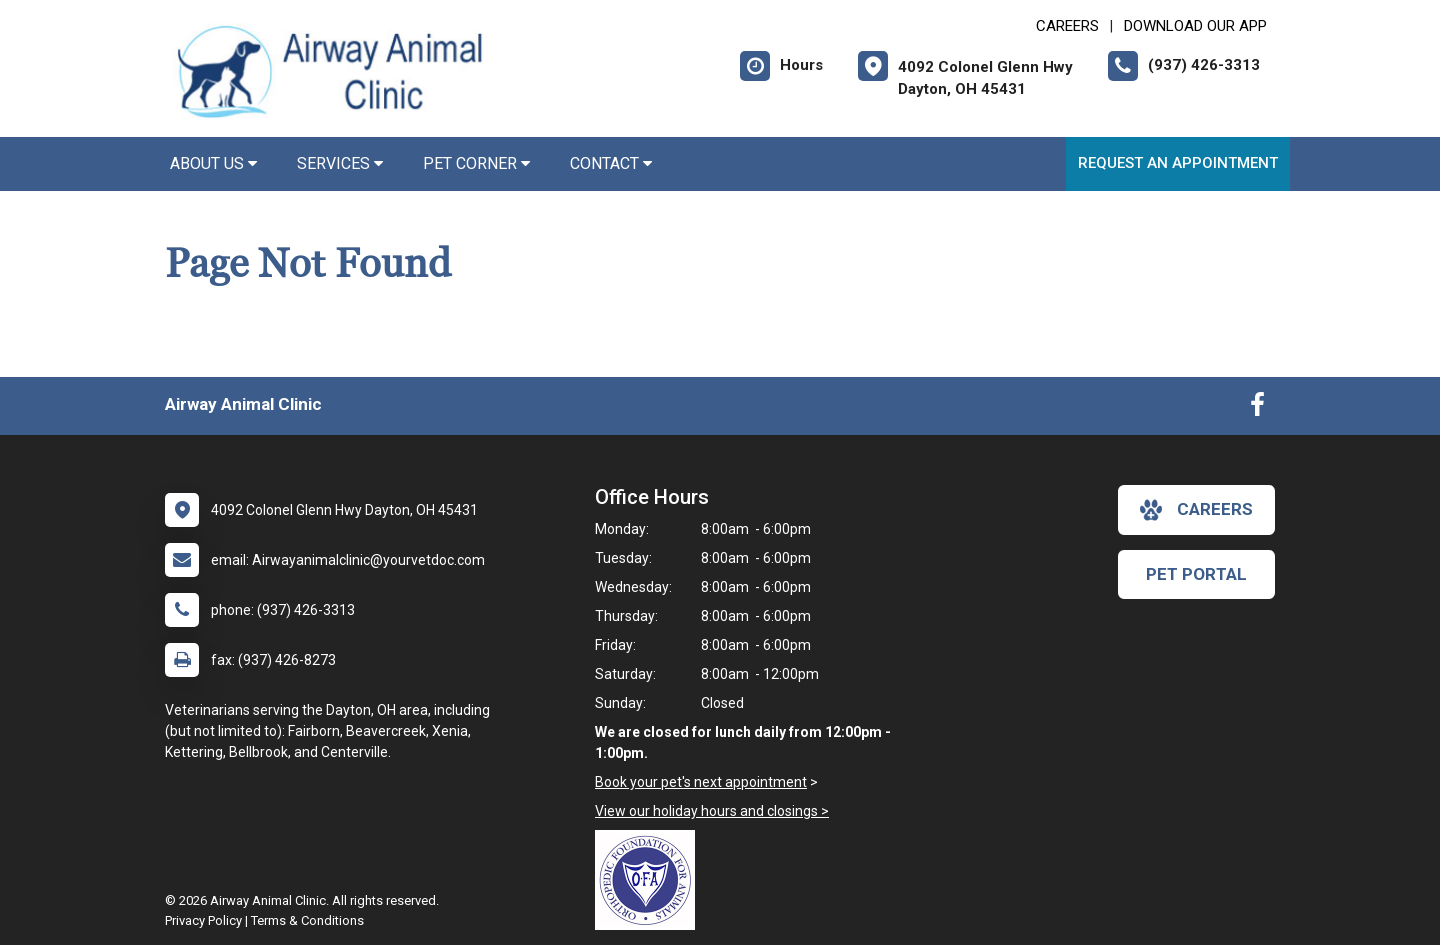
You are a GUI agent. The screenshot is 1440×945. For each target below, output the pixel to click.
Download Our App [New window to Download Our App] (1195, 26)
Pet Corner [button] (476, 163)
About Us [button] (213, 163)
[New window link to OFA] (650, 880)
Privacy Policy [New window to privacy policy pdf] (203, 920)
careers (1196, 510)
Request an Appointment (1178, 163)
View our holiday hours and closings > (712, 811)
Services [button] (340, 163)
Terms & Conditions (307, 920)
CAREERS (1067, 26)
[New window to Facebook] (1257, 409)
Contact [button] (611, 163)
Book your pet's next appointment (701, 782)
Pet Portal (1196, 574)
